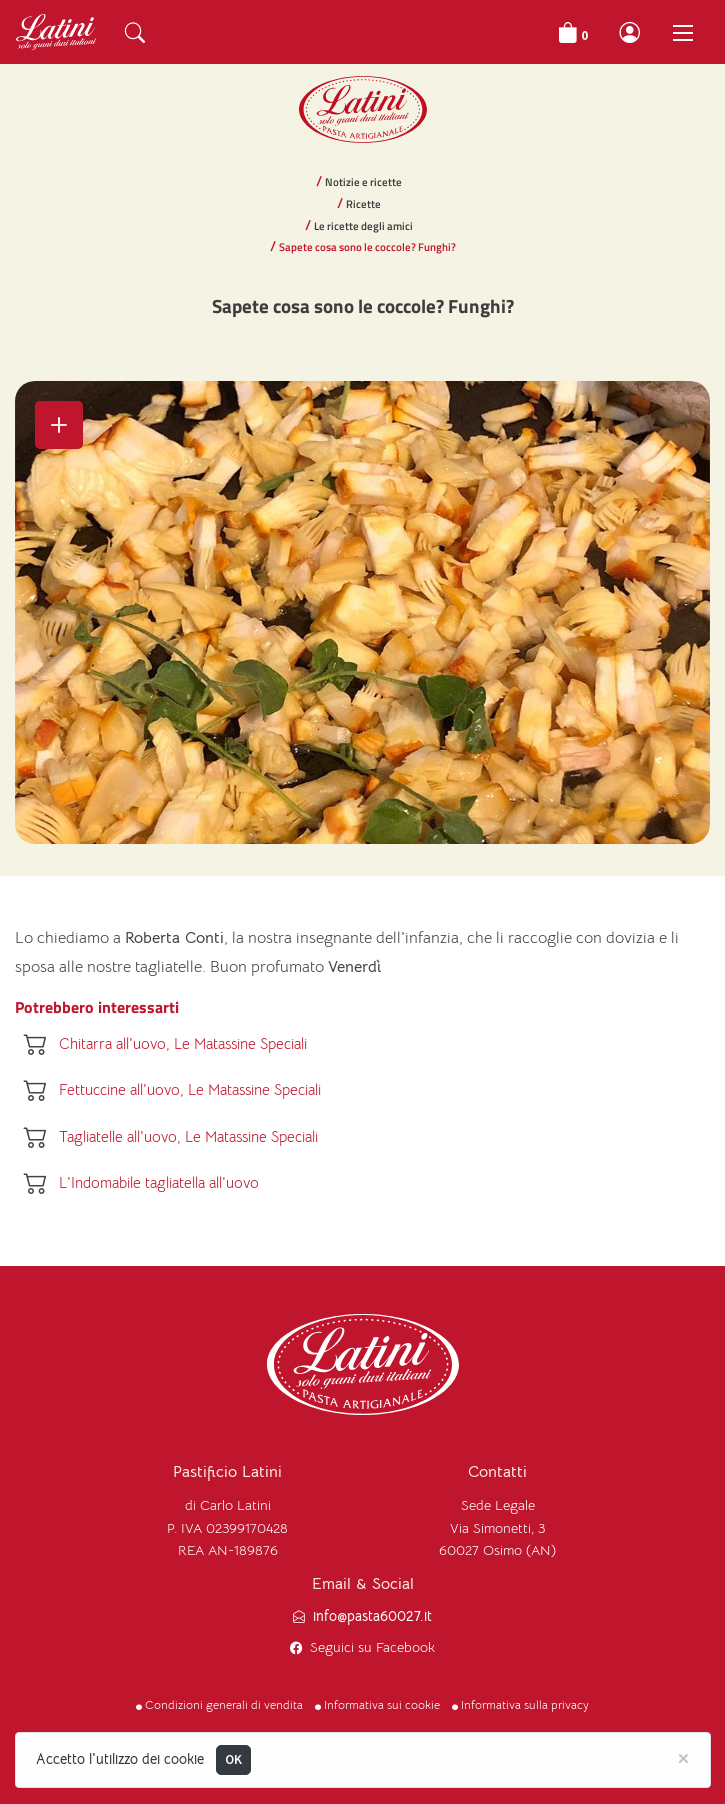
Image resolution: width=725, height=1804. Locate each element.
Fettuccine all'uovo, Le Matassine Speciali (190, 1089)
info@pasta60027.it (372, 1616)
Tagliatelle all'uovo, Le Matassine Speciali (188, 1136)
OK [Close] (234, 1759)
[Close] (683, 1757)
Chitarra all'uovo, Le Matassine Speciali (183, 1043)
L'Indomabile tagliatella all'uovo (159, 1182)
